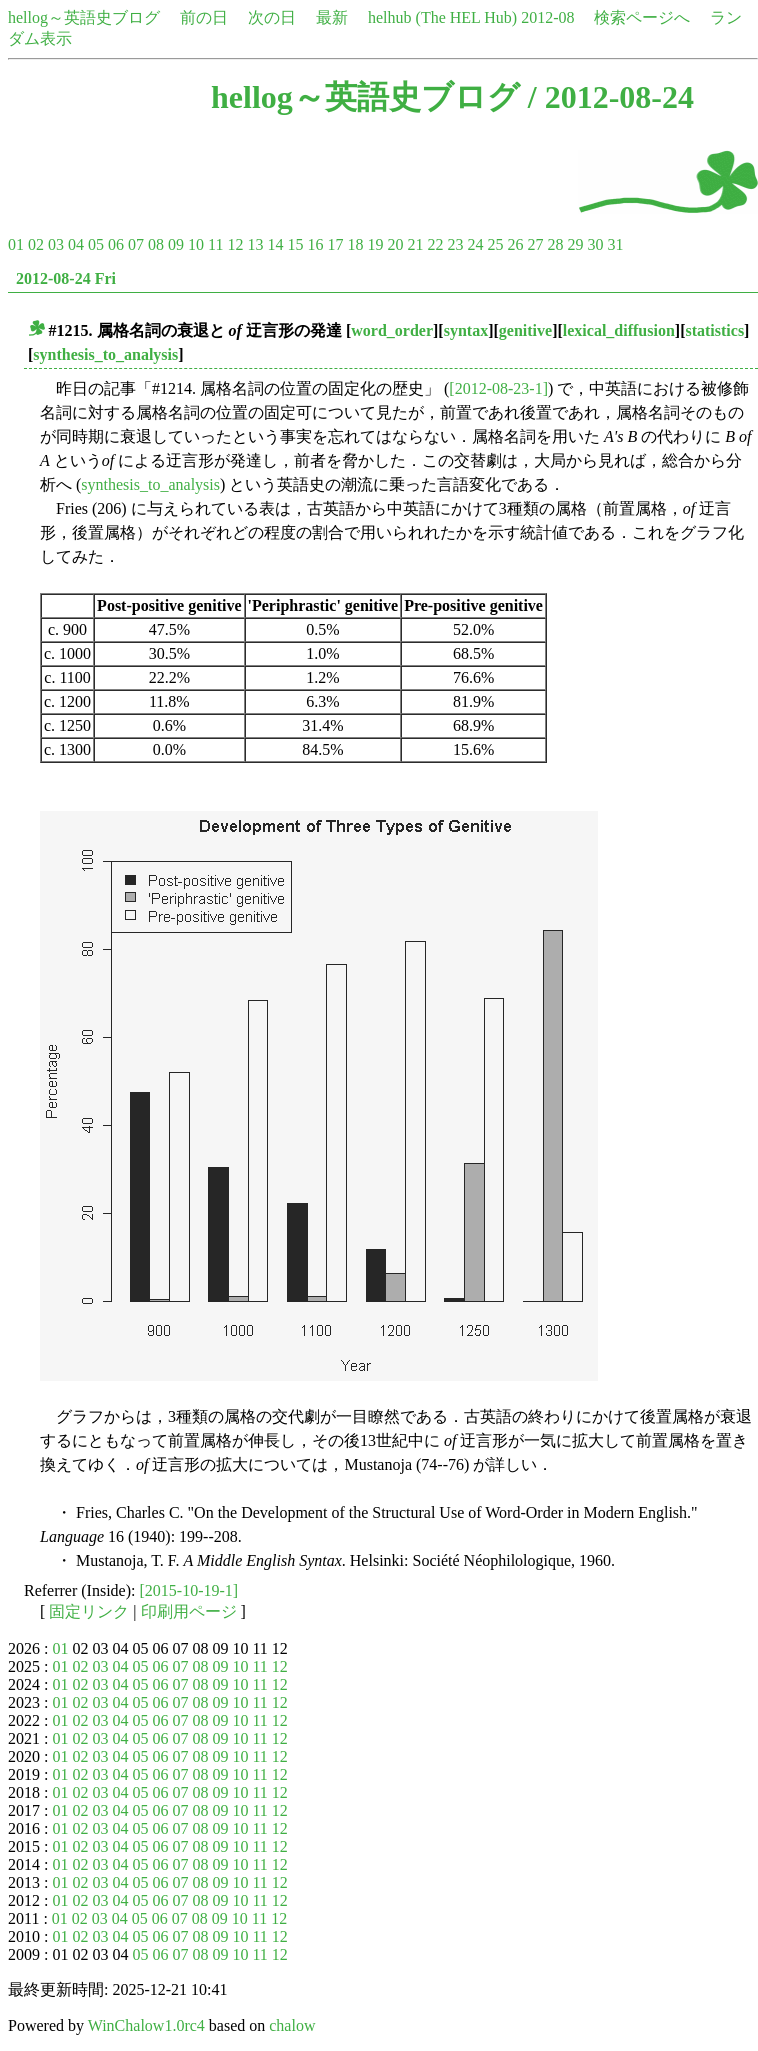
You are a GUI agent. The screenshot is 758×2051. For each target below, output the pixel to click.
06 (116, 244)
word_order (392, 330)
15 (295, 244)
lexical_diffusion (619, 330)
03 (56, 244)
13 (255, 244)
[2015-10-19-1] (189, 1590)
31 (615, 244)
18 (355, 244)
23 (455, 244)
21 (415, 244)
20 (395, 244)
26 (515, 244)
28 (555, 244)
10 (196, 244)
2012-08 (547, 17)
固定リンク (89, 1611)
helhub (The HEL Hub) (442, 17)
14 (275, 244)
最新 (332, 17)
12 (235, 244)
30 (595, 244)
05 (96, 244)
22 (435, 244)
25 (495, 244)
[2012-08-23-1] (498, 388)
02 (36, 244)
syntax (466, 330)
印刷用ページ (189, 1611)
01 (16, 244)
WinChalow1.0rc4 (146, 2025)
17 (335, 244)
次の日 (272, 17)
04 (76, 244)
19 (375, 244)
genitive (525, 330)
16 (315, 244)
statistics (714, 330)
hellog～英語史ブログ (84, 17)
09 (176, 244)
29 (575, 244)
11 (215, 244)
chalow (292, 2025)
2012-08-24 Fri (66, 278)
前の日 (204, 17)
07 (136, 244)
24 (475, 244)
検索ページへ (642, 17)
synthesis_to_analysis (105, 354)
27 (535, 244)
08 (156, 244)
